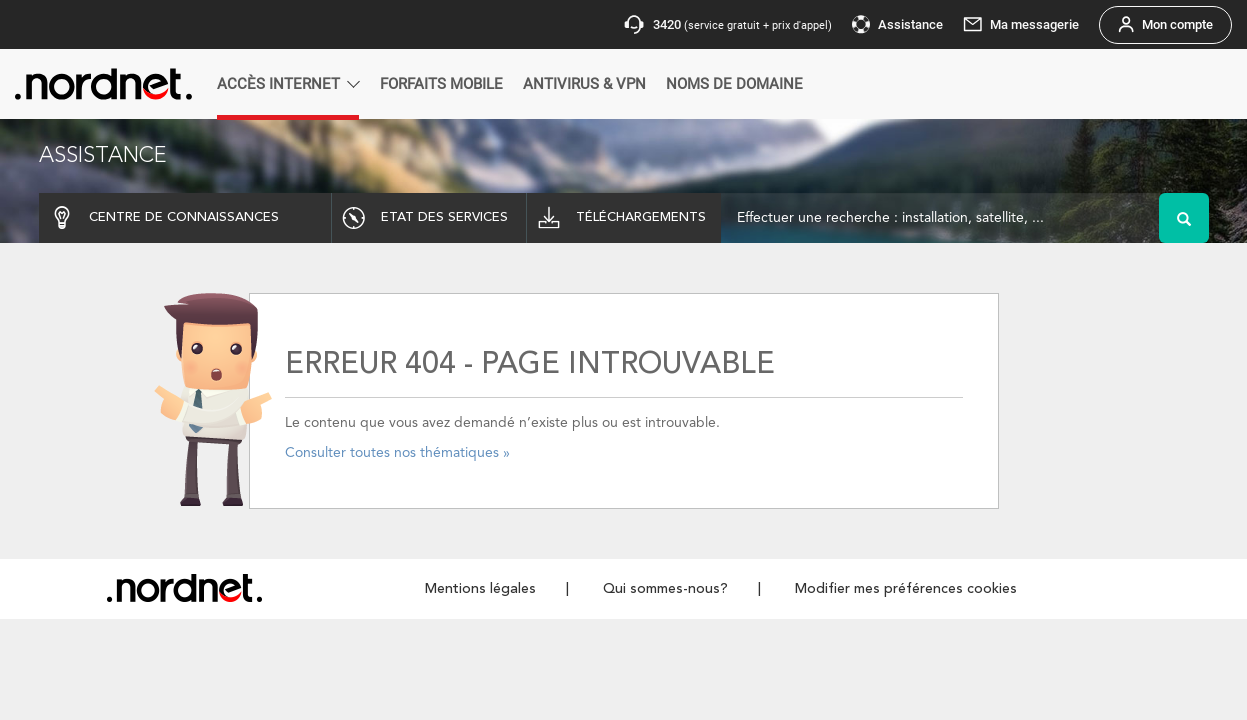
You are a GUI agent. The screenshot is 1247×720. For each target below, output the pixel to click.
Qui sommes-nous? (665, 589)
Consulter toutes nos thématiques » (397, 453)
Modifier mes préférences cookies (906, 589)
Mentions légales (480, 589)
